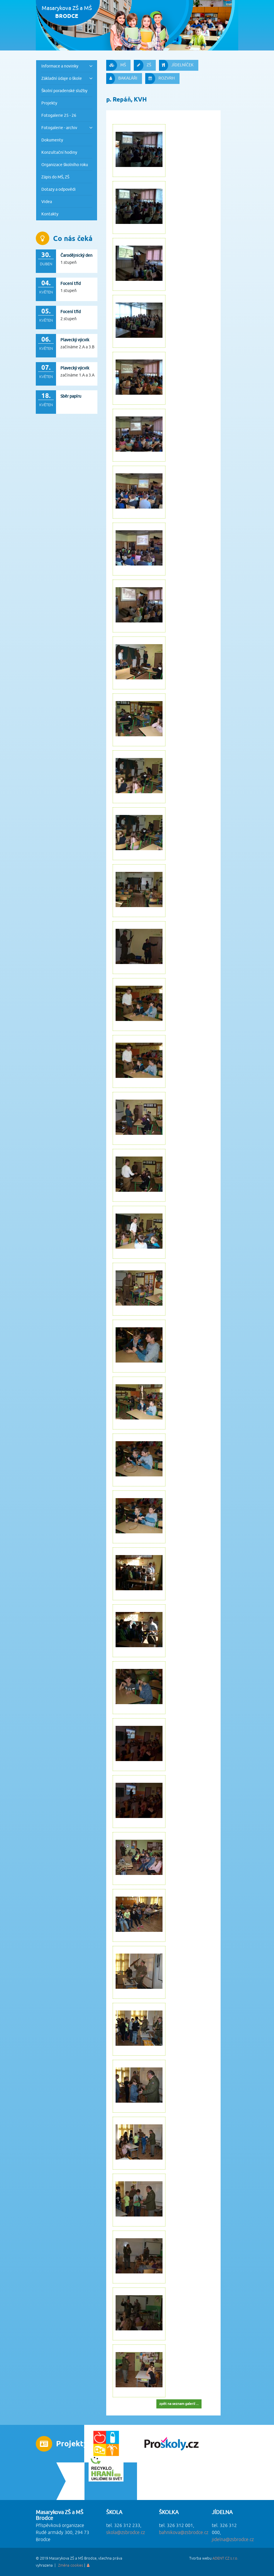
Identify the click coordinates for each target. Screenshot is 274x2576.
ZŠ (142, 65)
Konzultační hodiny (59, 152)
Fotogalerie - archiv (59, 127)
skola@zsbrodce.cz (125, 2533)
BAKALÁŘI (121, 78)
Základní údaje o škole (61, 78)
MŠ (116, 65)
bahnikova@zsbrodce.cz (183, 2533)
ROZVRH (160, 78)
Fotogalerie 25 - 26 (58, 115)
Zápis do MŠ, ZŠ (55, 176)
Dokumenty (52, 139)
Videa (46, 201)
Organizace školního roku (64, 164)
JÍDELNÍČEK (176, 65)
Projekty (49, 102)
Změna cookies (70, 2565)
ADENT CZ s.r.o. (225, 2558)
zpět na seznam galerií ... (179, 2403)
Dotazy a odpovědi (58, 189)
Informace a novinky (59, 65)
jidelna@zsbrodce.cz (233, 2540)
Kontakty (49, 213)
